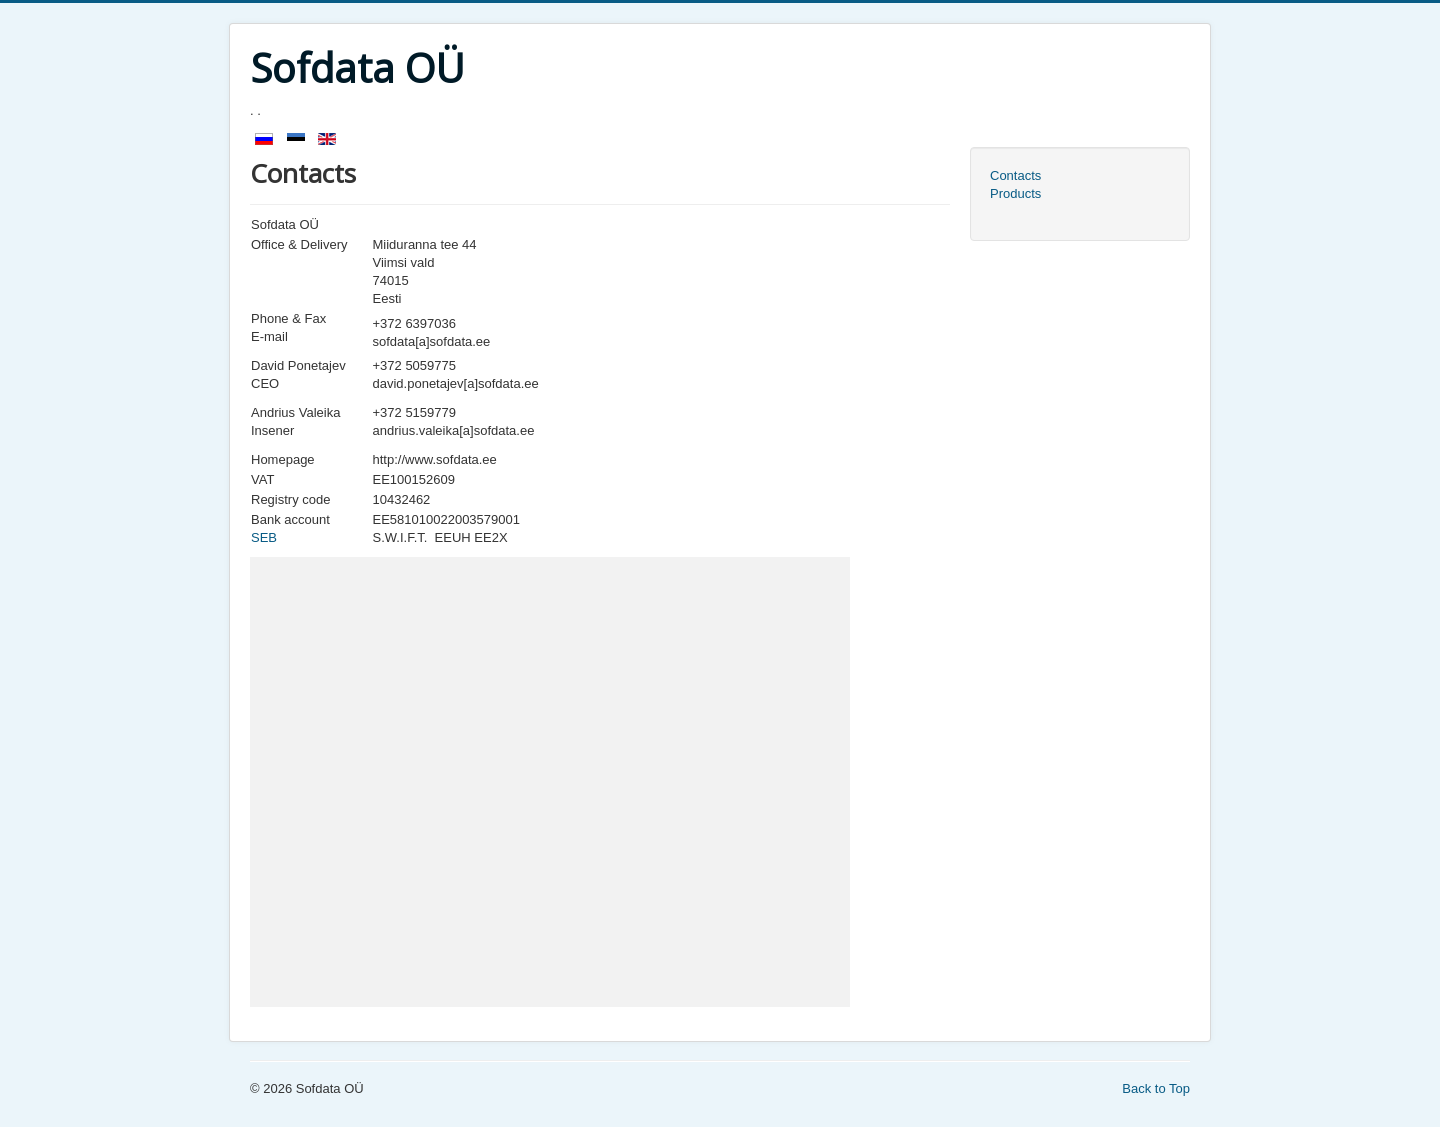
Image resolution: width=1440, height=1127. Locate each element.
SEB (264, 537)
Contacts (1015, 175)
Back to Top (1156, 1088)
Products (1015, 193)
